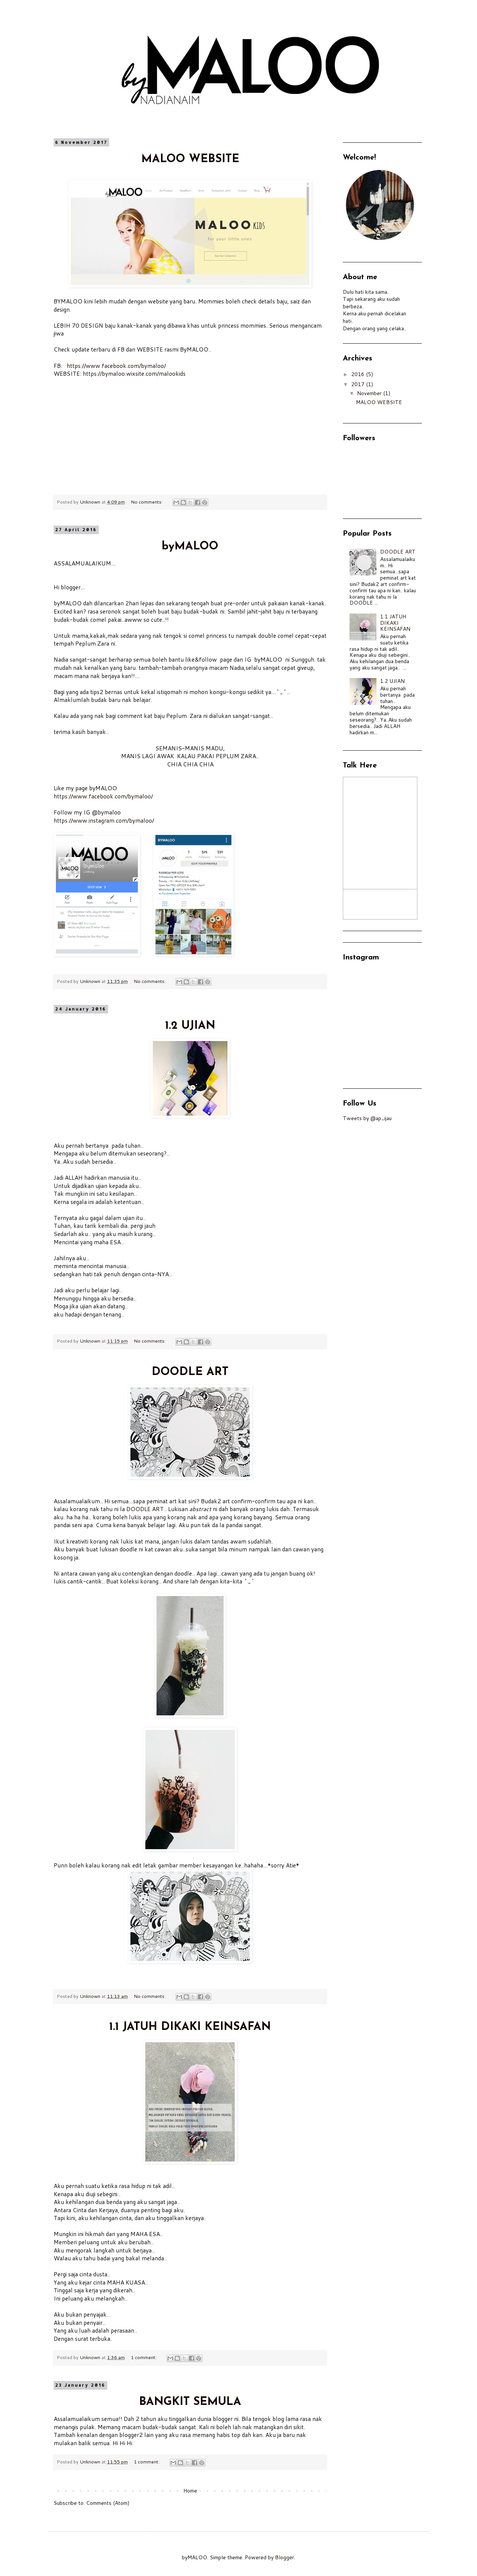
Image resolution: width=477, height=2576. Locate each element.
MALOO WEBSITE (190, 159)
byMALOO (190, 546)
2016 (358, 374)
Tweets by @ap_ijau (367, 1118)
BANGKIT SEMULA (190, 2402)
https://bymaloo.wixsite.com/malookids (134, 373)
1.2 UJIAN (190, 1026)
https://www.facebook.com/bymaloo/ (116, 366)
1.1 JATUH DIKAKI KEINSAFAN (190, 2027)
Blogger (284, 2557)
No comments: (147, 501)
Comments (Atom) (107, 2503)
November (370, 393)
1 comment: (144, 2357)
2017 (358, 384)
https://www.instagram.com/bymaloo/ (104, 820)
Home (190, 2490)
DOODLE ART (190, 1372)
